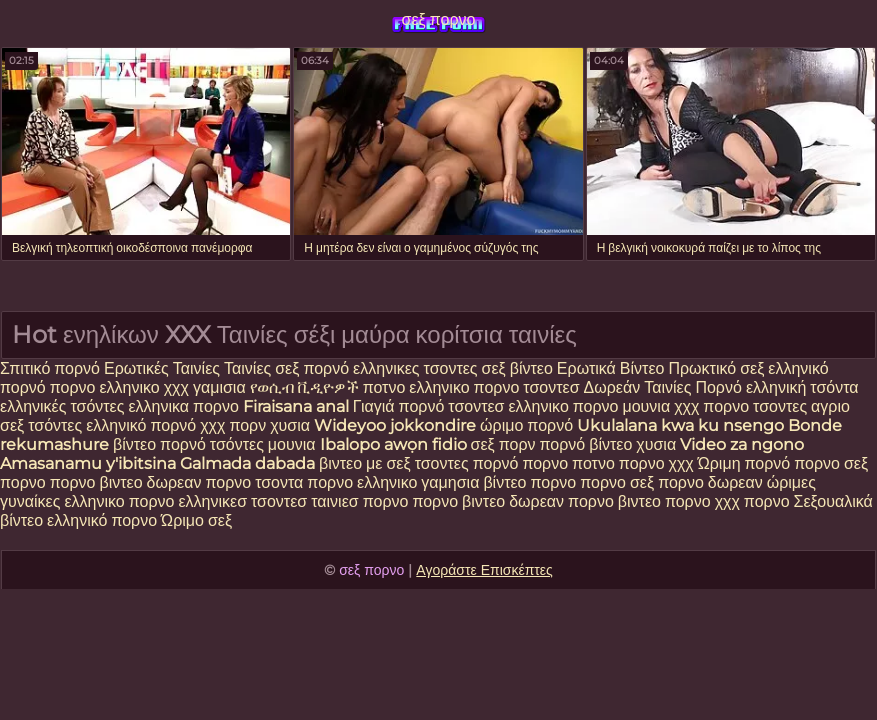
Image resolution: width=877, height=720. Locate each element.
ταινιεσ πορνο (359, 501)
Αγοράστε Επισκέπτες (484, 570)
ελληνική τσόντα (802, 387)
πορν (247, 425)
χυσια (290, 425)
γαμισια (221, 387)
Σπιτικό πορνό (52, 368)
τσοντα (279, 482)
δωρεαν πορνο (201, 482)
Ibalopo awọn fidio (393, 444)
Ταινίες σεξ (263, 368)
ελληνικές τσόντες (64, 406)
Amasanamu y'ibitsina (88, 463)
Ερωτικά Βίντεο (613, 368)
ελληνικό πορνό (143, 425)
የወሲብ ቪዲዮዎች (304, 387)
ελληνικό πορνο (102, 520)
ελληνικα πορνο (183, 406)
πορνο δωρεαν (712, 482)
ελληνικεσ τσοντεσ (242, 501)
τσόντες (55, 425)
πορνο (545, 463)
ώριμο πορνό (526, 425)
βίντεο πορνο (531, 482)
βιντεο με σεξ (365, 463)
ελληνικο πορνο (464, 387)
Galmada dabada (247, 463)
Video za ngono (742, 444)
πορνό (326, 368)
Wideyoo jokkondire (395, 425)
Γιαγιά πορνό (398, 406)
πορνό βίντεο (588, 444)
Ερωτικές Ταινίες (164, 368)
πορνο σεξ (617, 482)
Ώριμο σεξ (196, 520)
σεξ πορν (505, 444)
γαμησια (450, 482)
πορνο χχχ (656, 463)
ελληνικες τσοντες (417, 368)
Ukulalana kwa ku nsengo (680, 425)
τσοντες (780, 406)
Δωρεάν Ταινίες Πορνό (665, 387)
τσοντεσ (551, 387)
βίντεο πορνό (159, 444)
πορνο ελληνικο (105, 387)
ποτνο (386, 387)
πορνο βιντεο (96, 482)
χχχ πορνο (713, 406)
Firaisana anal (296, 406)
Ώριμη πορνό (744, 463)
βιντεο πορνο (664, 501)
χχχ (176, 387)
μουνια (648, 406)
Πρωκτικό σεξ (716, 368)
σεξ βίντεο (517, 368)
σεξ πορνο (439, 19)
